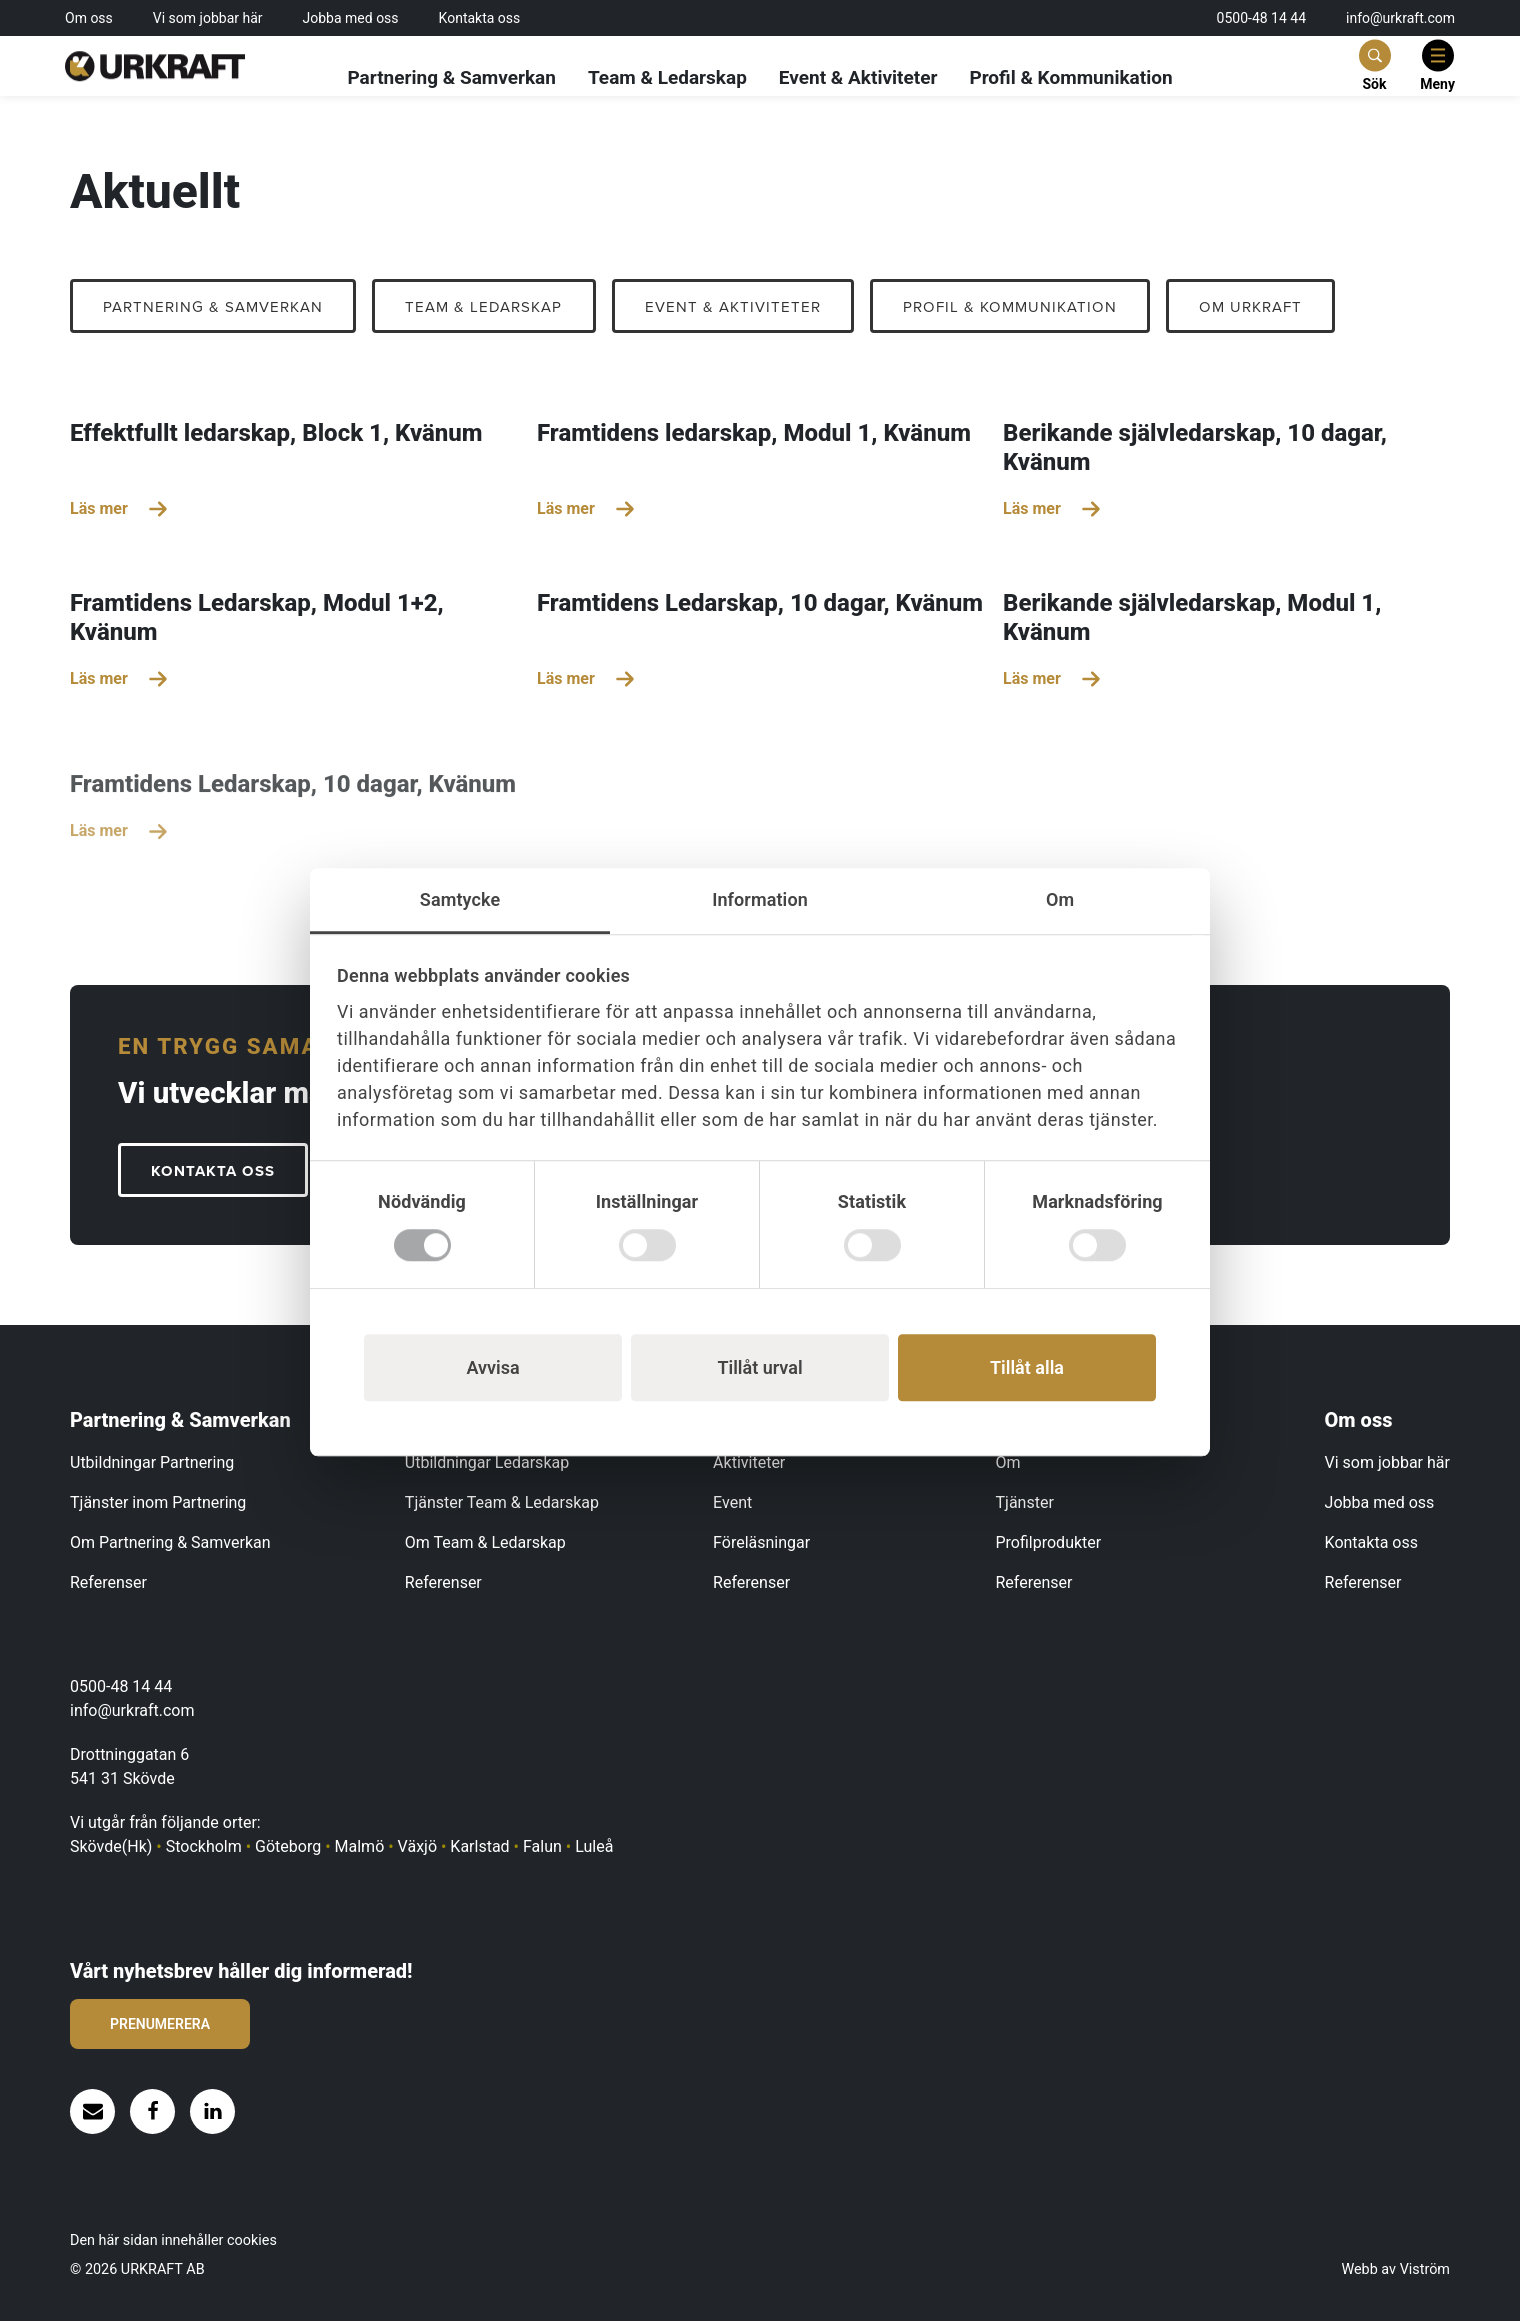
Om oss (89, 18)
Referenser (108, 1585)
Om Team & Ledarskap (485, 1545)
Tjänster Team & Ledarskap (502, 1505)
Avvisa (492, 1367)
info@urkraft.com (1400, 18)
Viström (1425, 2272)
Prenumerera (160, 2027)
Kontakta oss (480, 18)
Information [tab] (760, 899)
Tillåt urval (759, 1367)
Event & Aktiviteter (858, 78)
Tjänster (1025, 1505)
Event (732, 1505)
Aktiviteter (749, 1465)
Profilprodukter (1049, 1545)
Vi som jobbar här (208, 18)
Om (1008, 1465)
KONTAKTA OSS (217, 1174)
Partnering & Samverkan (451, 78)
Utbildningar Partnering (152, 1465)
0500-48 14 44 (1262, 18)
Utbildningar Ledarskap (487, 1465)
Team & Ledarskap (667, 78)
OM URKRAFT (1297, 308)
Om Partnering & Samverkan (170, 1545)
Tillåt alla (1027, 1367)
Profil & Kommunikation (1070, 78)
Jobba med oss (351, 18)
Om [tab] (1060, 899)
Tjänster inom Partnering (158, 1505)
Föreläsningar (761, 1545)
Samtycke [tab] (460, 899)
